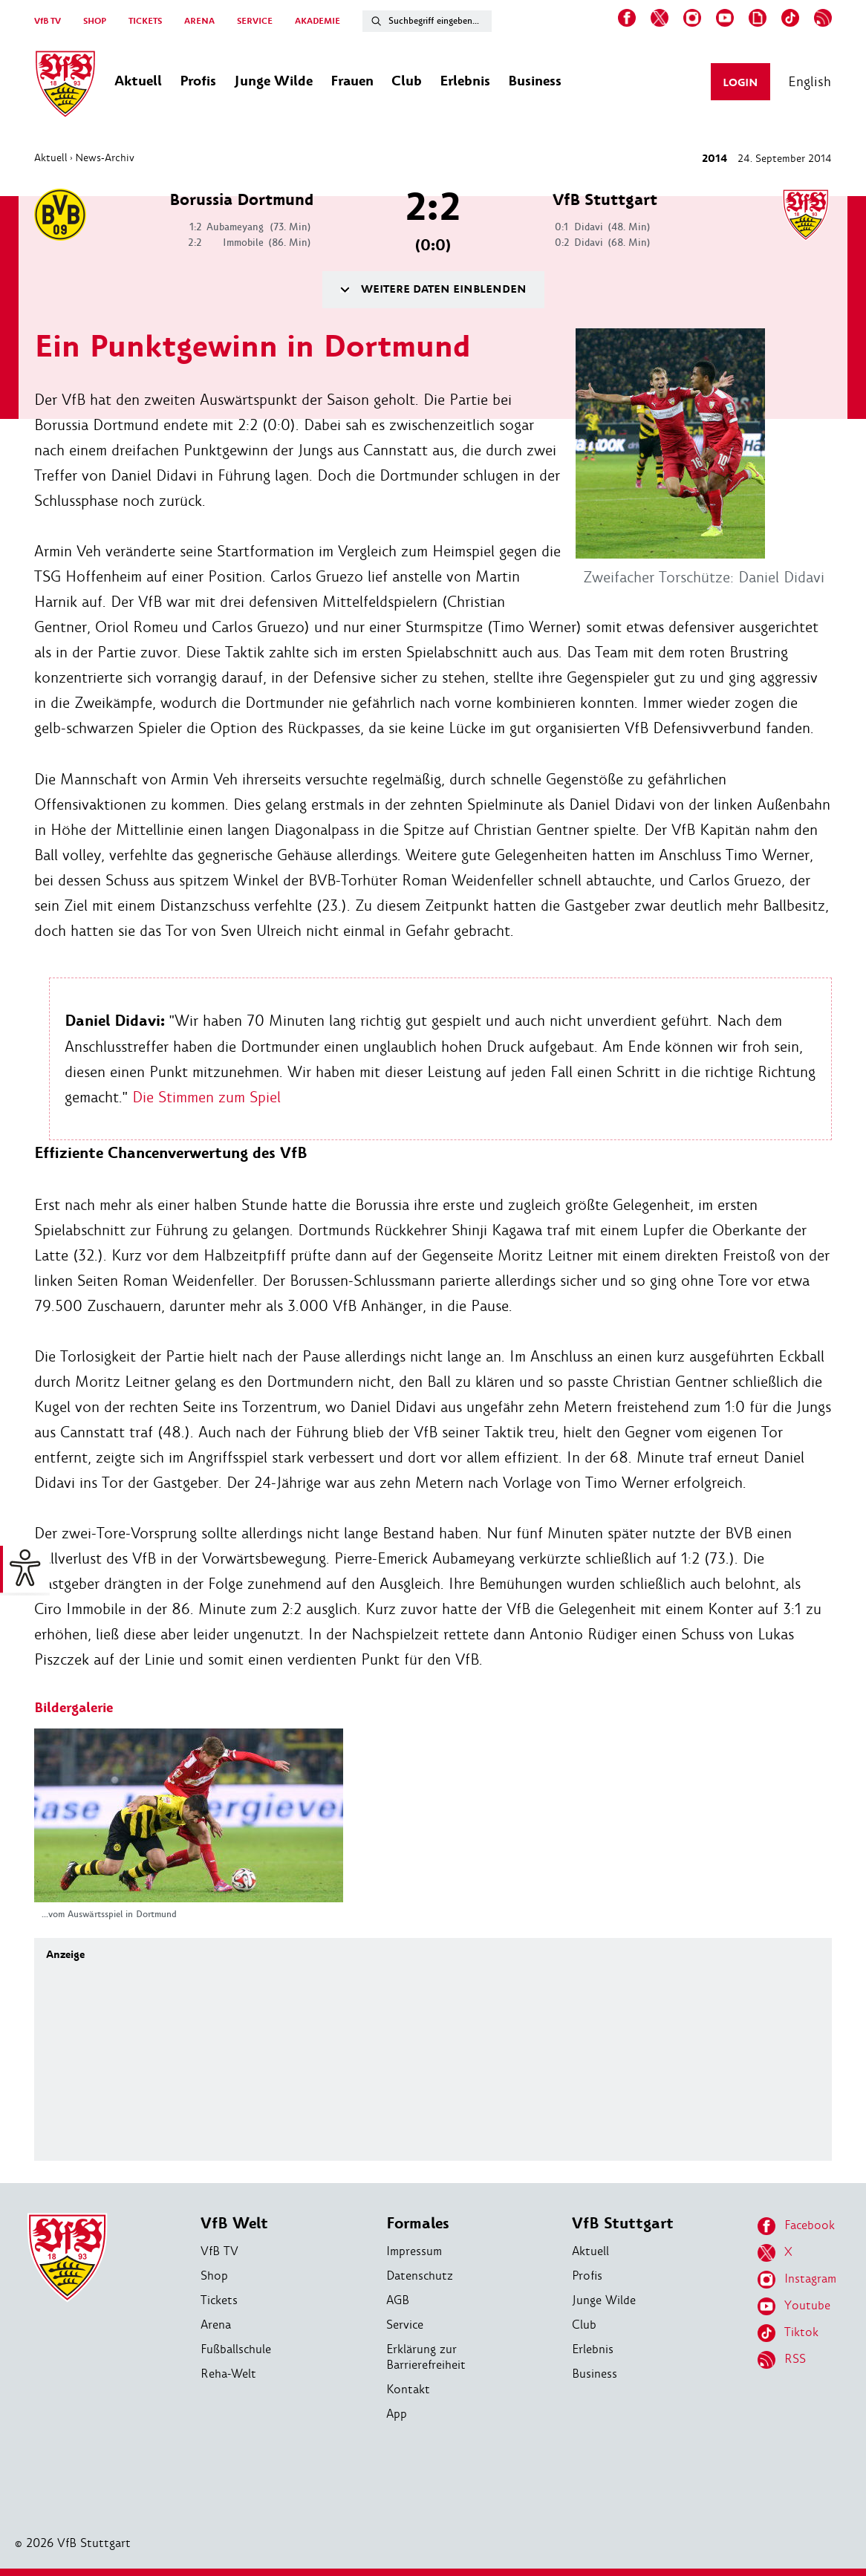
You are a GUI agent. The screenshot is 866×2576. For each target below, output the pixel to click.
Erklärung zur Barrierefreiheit (426, 2356)
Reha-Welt (228, 2373)
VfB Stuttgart (623, 2223)
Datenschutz (419, 2275)
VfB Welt (234, 2223)
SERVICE (255, 21)
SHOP (94, 21)
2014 (714, 158)
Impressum (414, 2251)
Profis (587, 2275)
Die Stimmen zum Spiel (206, 1097)
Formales (417, 2223)
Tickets (219, 2300)
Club (584, 2324)
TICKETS (145, 21)
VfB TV (47, 21)
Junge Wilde (604, 2300)
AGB (397, 2300)
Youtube (794, 2306)
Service (404, 2324)
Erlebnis (592, 2349)
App (396, 2413)
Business (594, 2373)
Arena (216, 2324)
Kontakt (408, 2389)
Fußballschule (236, 2349)
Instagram (797, 2280)
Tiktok (788, 2333)
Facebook (796, 2226)
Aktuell (51, 157)
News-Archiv (104, 157)
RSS (782, 2360)
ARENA (199, 21)
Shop (214, 2275)
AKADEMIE (317, 21)
